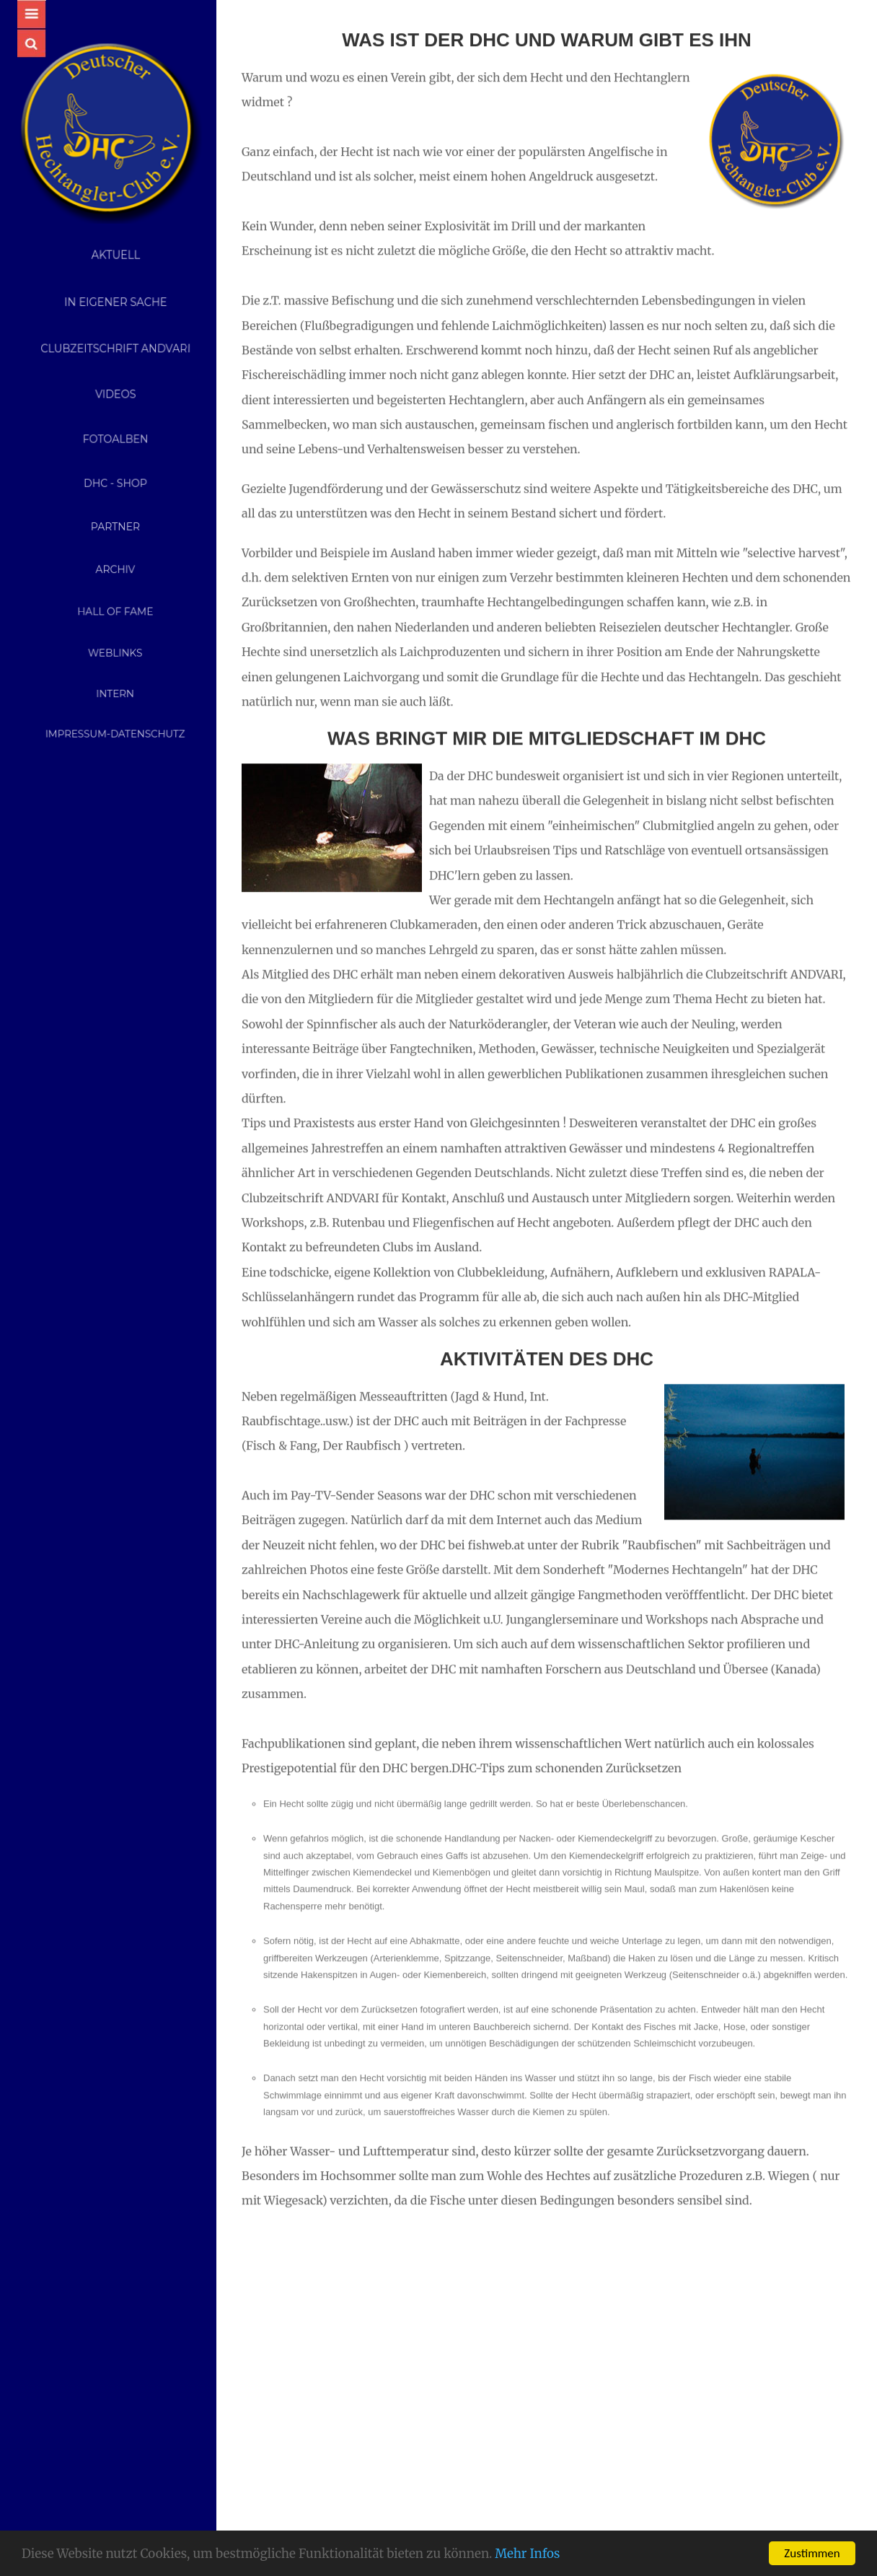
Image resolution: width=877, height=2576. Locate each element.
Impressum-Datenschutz (114, 718)
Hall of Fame (115, 608)
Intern (115, 683)
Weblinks (115, 646)
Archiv (115, 568)
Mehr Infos (527, 2554)
